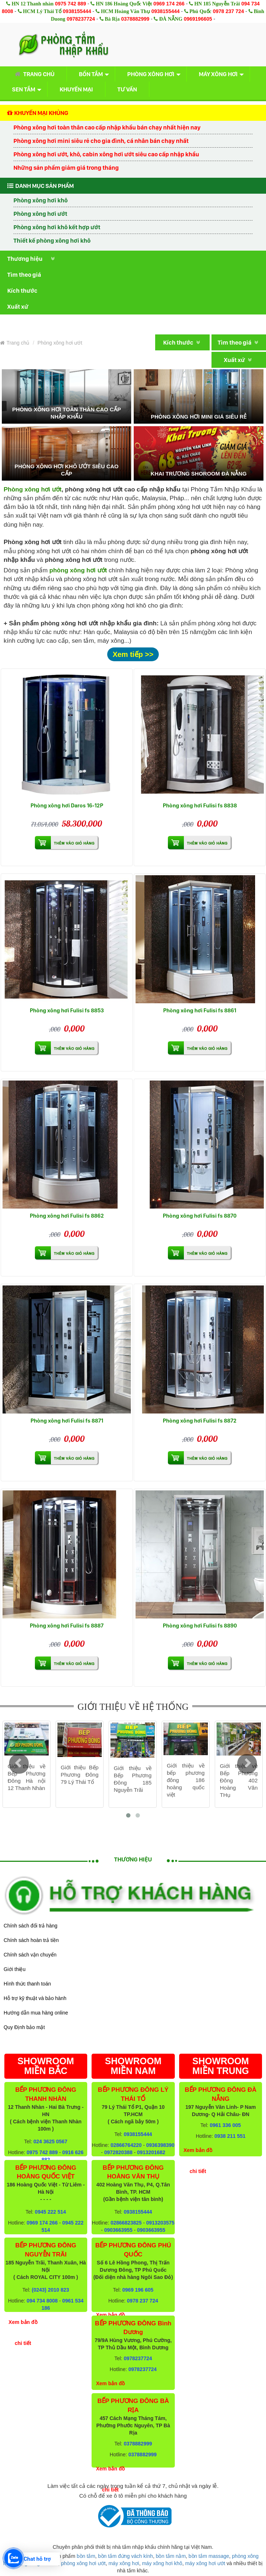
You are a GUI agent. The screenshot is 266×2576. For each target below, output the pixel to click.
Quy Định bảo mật (24, 2027)
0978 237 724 (228, 11)
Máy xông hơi (218, 74)
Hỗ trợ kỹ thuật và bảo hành (35, 1998)
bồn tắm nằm (171, 2556)
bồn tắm (86, 2556)
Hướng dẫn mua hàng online (36, 2013)
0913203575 (160, 2223)
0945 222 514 (50, 2212)
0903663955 (118, 2230)
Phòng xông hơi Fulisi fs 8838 (200, 805)
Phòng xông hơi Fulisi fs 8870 (200, 1215)
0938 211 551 (230, 2136)
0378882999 (135, 19)
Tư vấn (127, 89)
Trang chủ (33, 74)
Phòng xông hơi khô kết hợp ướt (56, 227)
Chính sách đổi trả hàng (30, 1926)
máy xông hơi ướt (205, 2563)
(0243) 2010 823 (50, 2290)
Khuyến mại (76, 89)
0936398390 (160, 2145)
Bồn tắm (91, 74)
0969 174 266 (169, 4)
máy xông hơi (123, 2563)
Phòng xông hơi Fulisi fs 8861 (199, 1010)
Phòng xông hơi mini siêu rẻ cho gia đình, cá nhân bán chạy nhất (101, 140)
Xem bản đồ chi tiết (23, 2332)
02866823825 (126, 2223)
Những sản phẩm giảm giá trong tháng (66, 167)
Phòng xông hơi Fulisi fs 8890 (200, 1625)
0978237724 (80, 19)
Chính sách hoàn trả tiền (31, 1940)
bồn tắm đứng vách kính (125, 2556)
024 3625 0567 (50, 2141)
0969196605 (198, 19)
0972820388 (118, 2152)
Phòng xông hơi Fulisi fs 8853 (67, 1010)
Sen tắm (23, 89)
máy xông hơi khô (162, 2563)
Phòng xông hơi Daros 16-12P (67, 805)
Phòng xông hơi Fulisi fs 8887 (67, 1625)
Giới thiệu (14, 1969)
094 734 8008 (42, 2301)
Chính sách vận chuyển (30, 1955)
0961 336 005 (225, 2125)
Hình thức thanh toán (27, 1984)
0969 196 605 (138, 2290)
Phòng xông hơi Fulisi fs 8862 (67, 1215)
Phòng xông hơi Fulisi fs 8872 (200, 1420)
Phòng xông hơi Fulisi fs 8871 (67, 1420)
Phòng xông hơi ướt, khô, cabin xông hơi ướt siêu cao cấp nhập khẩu (106, 154)
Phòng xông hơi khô (40, 200)
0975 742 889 (70, 4)
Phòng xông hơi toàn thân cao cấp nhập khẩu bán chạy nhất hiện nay (107, 127)
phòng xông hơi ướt (83, 2563)
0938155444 (77, 11)
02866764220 (126, 2145)
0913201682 (151, 2152)
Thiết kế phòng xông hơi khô (51, 240)
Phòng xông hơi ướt (40, 213)
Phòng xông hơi (150, 74)
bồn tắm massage (209, 2556)
